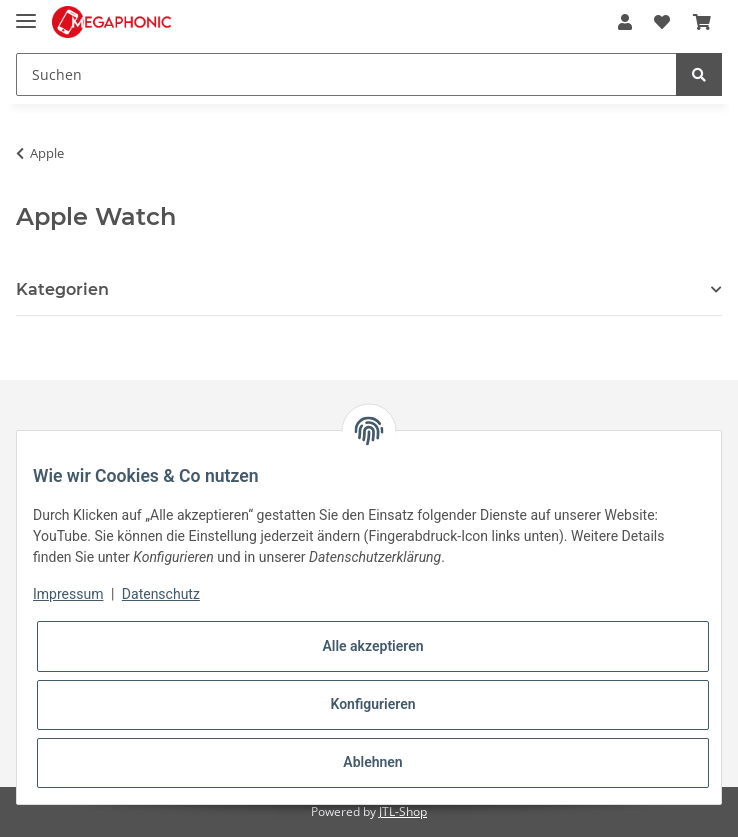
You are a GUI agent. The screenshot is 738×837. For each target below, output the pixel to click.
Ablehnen (372, 762)
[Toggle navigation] (26, 12)
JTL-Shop (403, 811)
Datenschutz (161, 594)
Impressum (68, 594)
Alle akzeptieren (372, 646)
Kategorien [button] (62, 289)
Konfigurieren (372, 704)
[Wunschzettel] (662, 22)
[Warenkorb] (702, 22)
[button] (625, 22)
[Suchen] (346, 74)
